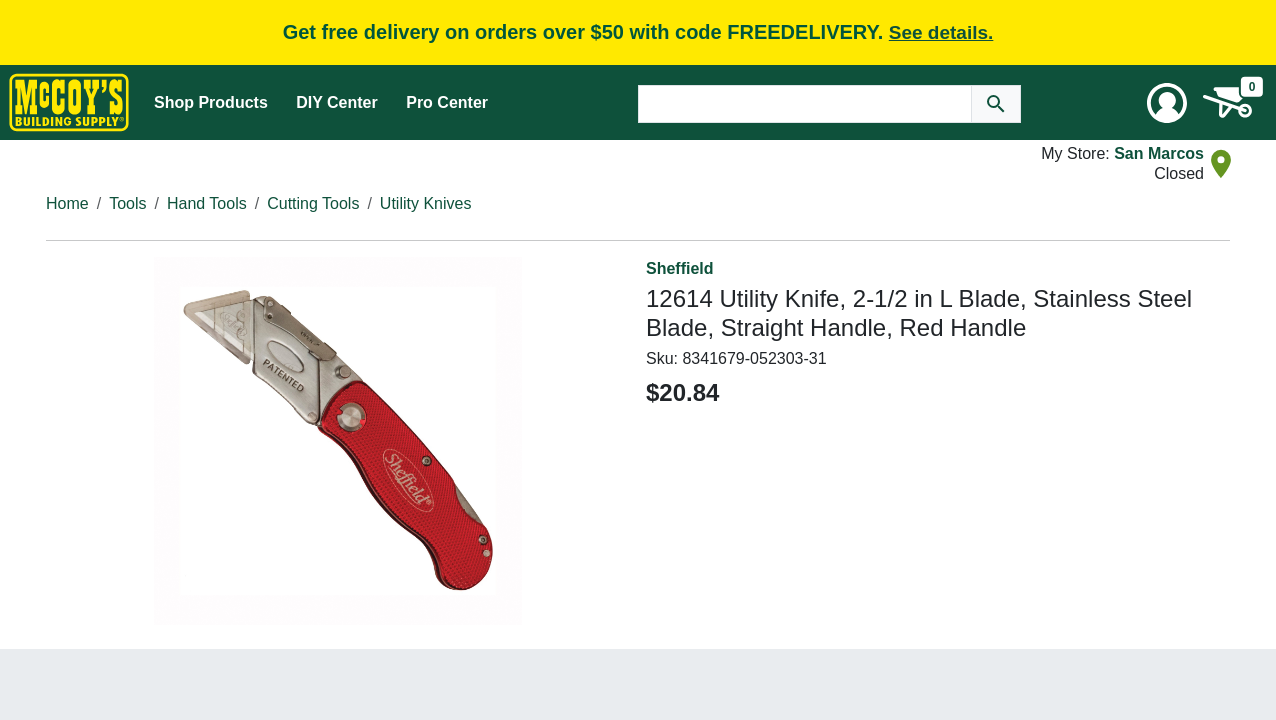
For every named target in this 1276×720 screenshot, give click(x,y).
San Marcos (1159, 153)
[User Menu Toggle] (1167, 103)
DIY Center (337, 102)
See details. (941, 32)
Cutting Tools (313, 203)
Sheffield (680, 268)
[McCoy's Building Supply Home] (69, 102)
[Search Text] (805, 104)
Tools (127, 203)
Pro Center (447, 102)
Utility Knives (426, 203)
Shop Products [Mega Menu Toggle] (211, 102)
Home (67, 203)
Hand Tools (207, 203)
